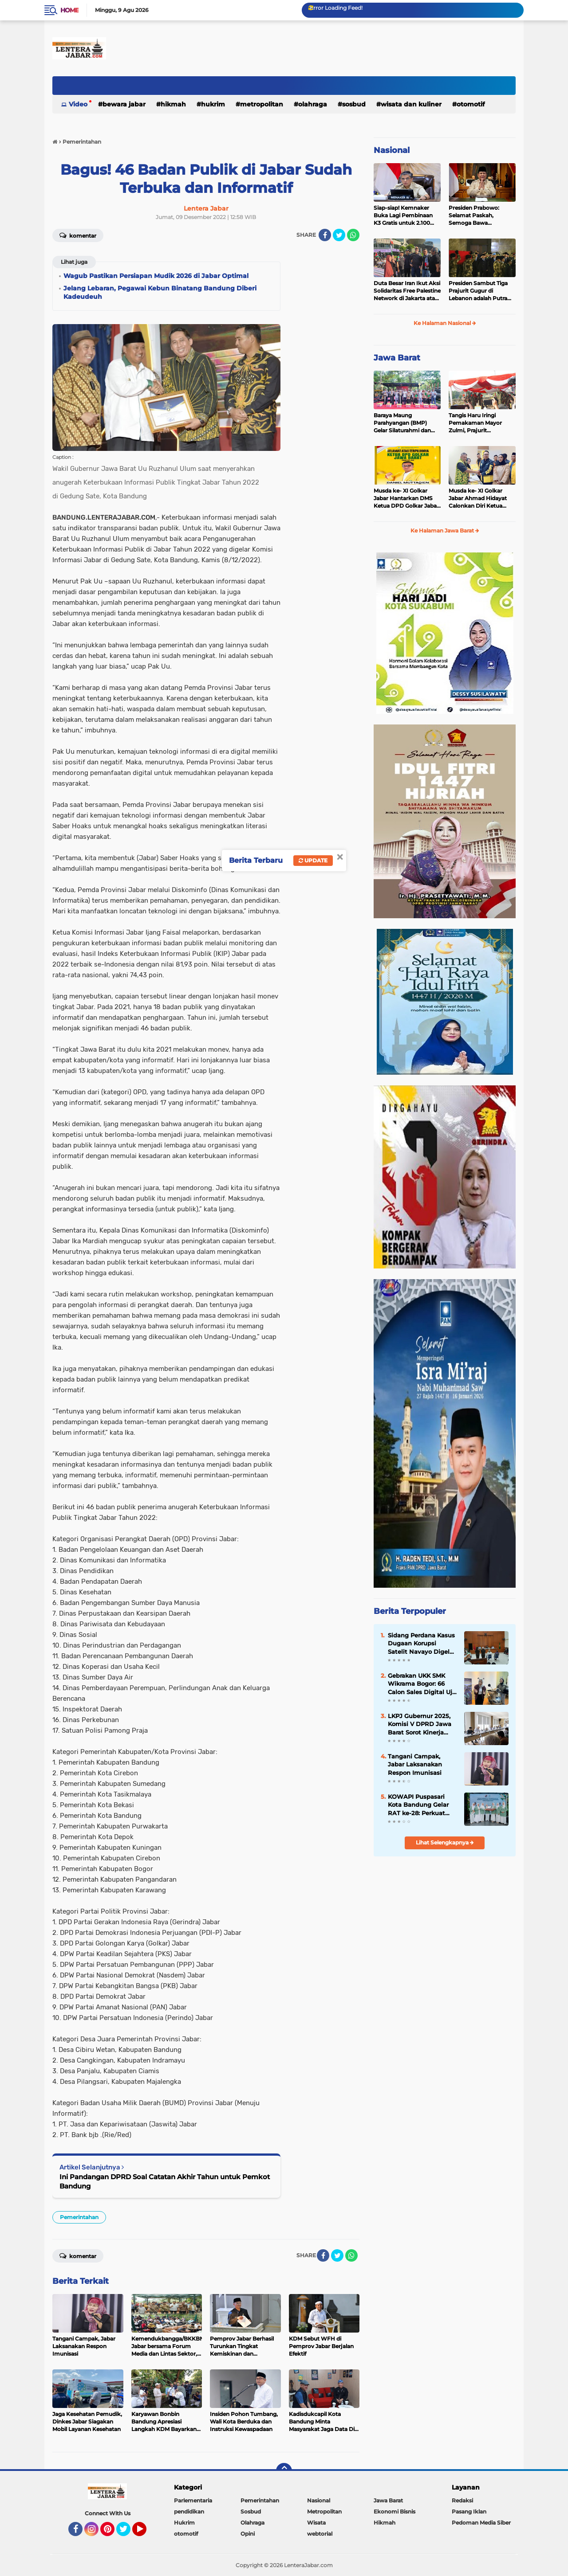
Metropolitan (261, 104)
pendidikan (189, 2511)
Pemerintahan (79, 2217)
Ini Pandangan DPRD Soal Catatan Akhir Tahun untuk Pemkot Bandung (164, 2181)
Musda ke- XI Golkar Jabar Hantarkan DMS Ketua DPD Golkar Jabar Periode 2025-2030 (406, 498)
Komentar (77, 235)
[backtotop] (284, 2471)
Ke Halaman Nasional (445, 323)
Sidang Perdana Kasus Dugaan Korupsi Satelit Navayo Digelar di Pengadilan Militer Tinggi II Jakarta (421, 1644)
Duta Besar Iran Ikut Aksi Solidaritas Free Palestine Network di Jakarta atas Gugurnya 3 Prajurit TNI (407, 291)
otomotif (471, 104)
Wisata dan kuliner (411, 104)
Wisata (316, 2522)
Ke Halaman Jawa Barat (444, 530)
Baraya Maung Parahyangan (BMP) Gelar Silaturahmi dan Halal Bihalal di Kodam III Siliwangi (407, 423)
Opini (248, 2533)
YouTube (145, 2533)
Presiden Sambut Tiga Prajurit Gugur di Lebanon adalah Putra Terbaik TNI (478, 291)
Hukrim (213, 104)
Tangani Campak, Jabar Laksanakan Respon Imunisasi (415, 1764)
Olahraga (312, 104)
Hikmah (173, 104)
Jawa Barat (397, 358)
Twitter (127, 2533)
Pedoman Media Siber (481, 2522)
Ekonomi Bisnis (394, 2511)
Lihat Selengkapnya (445, 1842)
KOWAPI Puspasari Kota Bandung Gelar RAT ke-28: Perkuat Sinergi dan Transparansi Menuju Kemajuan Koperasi (419, 1805)
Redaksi (462, 2500)
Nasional (392, 150)
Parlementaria (193, 2500)
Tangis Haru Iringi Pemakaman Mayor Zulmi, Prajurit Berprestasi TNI (475, 423)
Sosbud (354, 104)
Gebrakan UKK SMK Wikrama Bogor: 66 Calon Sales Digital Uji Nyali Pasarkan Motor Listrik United (421, 1684)
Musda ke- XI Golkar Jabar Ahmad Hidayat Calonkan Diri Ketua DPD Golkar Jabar (478, 498)
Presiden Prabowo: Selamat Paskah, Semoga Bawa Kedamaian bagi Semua (481, 215)
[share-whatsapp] (353, 235)
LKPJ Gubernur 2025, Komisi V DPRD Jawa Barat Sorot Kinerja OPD (419, 1724)
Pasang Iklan (469, 2511)
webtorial (319, 2533)
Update (313, 860)
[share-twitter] (339, 235)
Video (78, 104)
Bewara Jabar (124, 104)
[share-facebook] (325, 235)
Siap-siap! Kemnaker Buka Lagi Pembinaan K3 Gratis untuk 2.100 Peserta (403, 215)
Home (69, 10)
